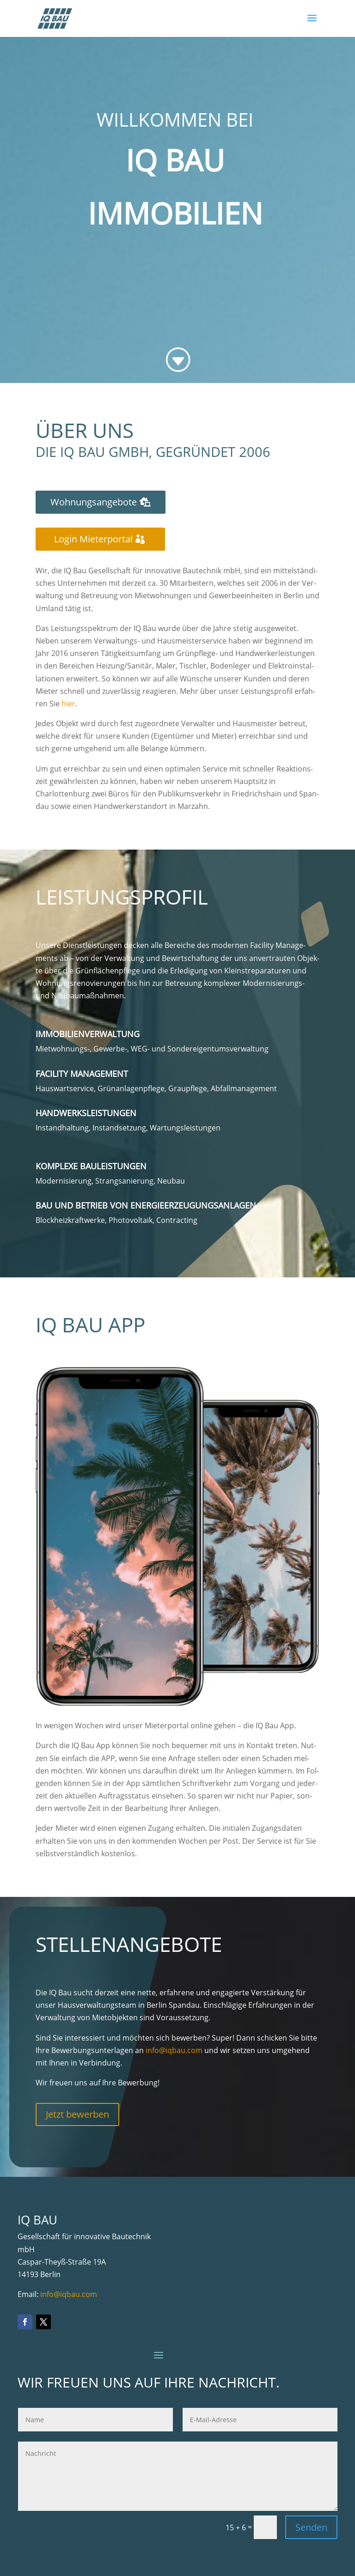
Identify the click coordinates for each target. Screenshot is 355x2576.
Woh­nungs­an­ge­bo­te (93, 502)
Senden (311, 2527)
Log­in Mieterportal (93, 539)
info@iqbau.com (174, 2050)
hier (68, 704)
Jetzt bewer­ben (77, 2114)
